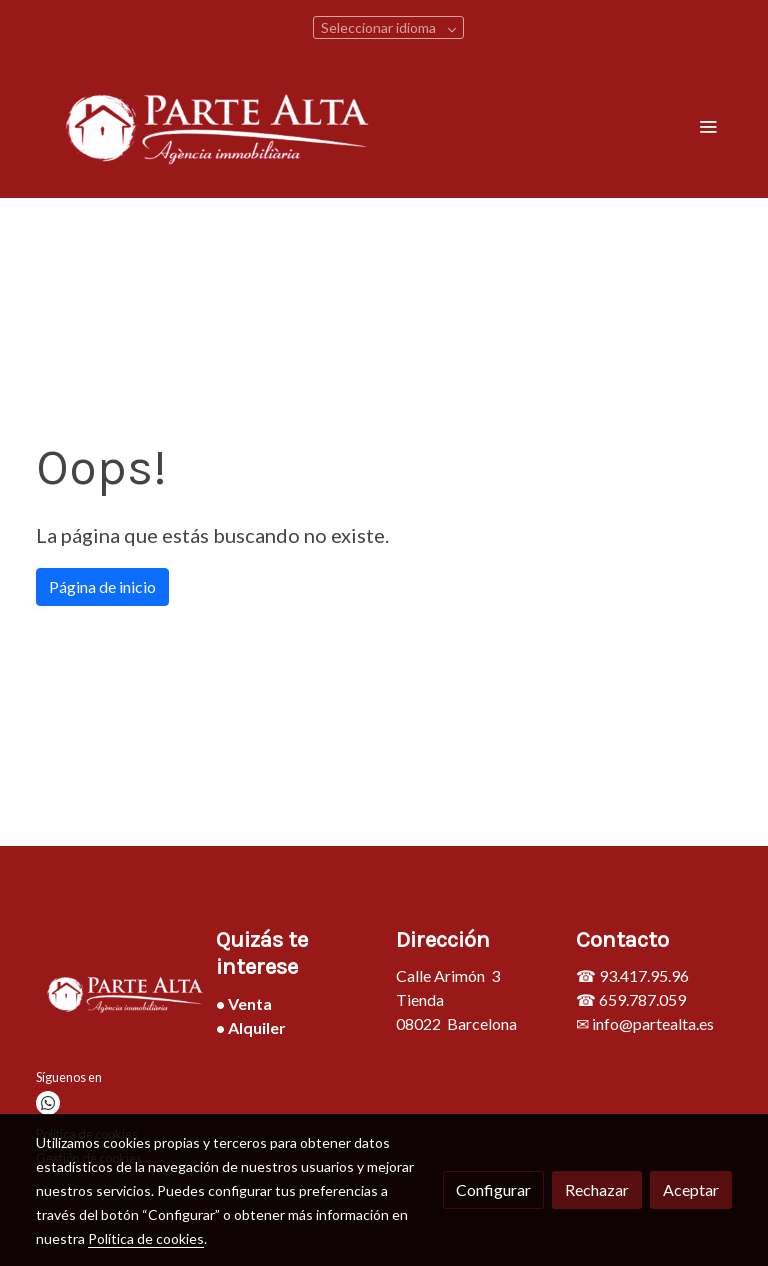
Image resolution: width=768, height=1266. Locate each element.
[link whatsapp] (48, 1103)
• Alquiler (251, 1027)
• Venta (244, 1003)
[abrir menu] (708, 126)
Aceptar (691, 1189)
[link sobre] (114, 997)
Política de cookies (146, 1238)
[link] (219, 125)
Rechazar (597, 1189)
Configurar (493, 1189)
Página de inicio (102, 586)
